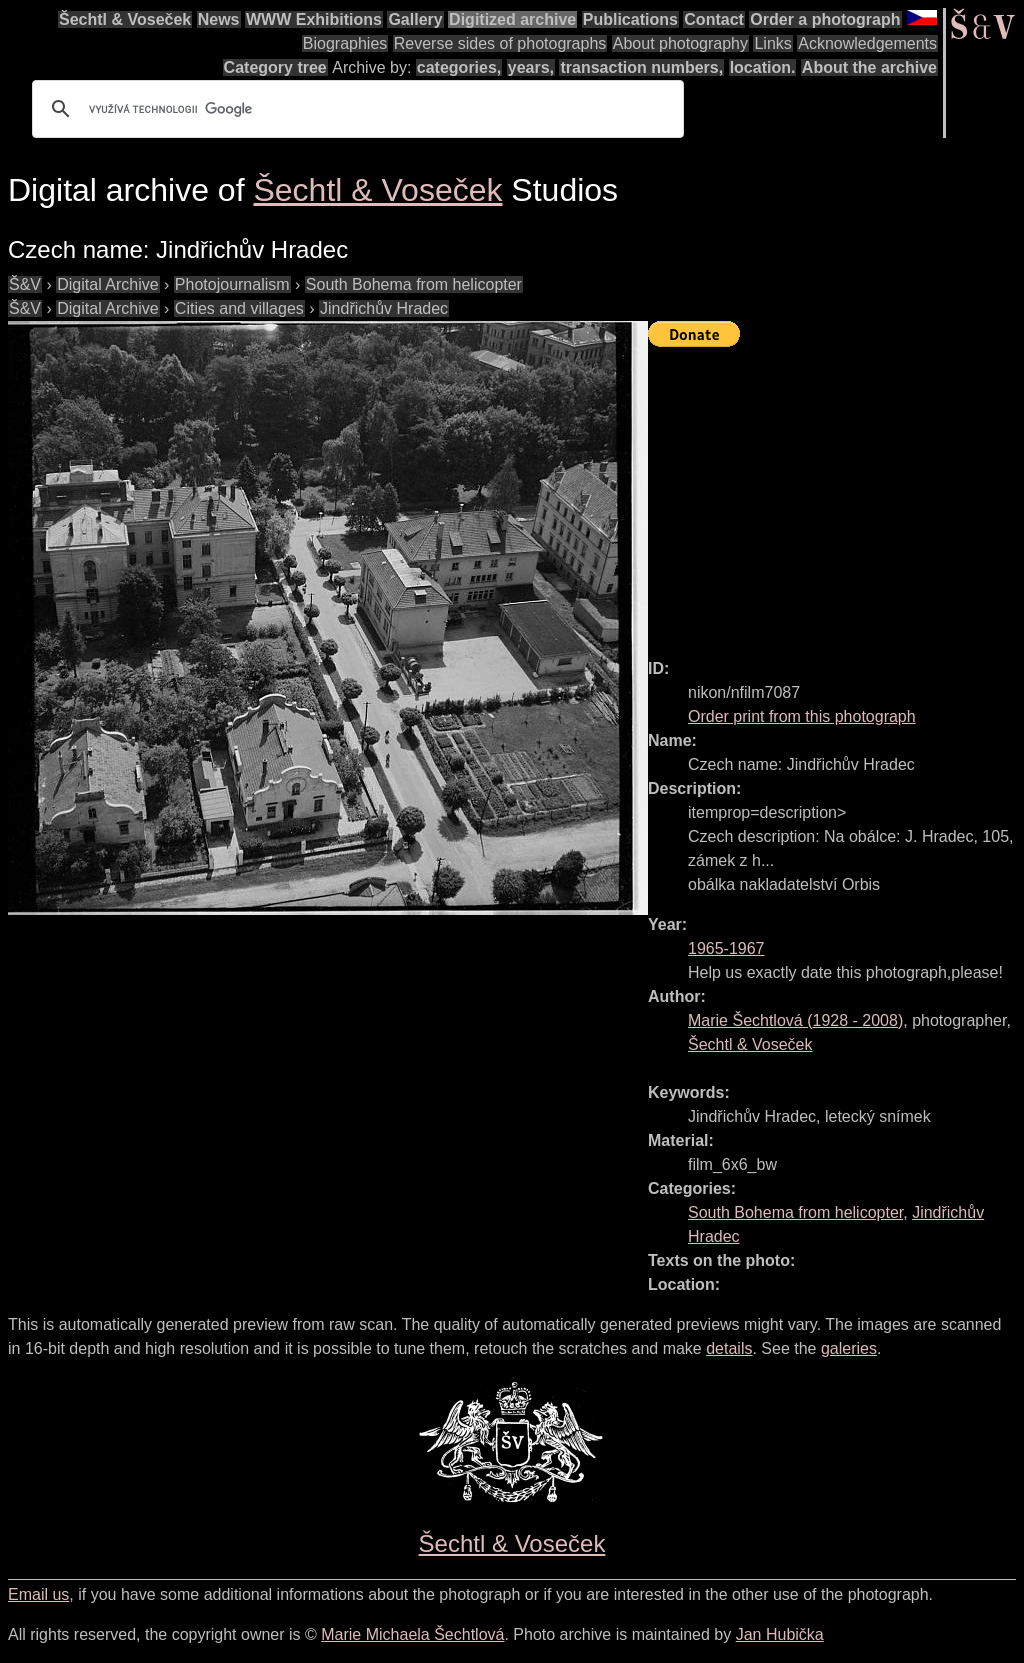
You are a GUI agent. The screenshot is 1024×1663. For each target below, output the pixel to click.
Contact (714, 19)
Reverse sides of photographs (500, 43)
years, (531, 67)
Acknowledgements (867, 43)
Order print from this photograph (802, 716)
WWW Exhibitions (314, 19)
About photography (680, 43)
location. (763, 67)
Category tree (275, 67)
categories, (459, 67)
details (729, 1348)
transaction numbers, (641, 67)
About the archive (869, 67)
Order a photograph (825, 19)
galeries (849, 1348)
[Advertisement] (836, 494)
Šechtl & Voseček (125, 19)
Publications (630, 19)
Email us (38, 1594)
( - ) (795, 1020)
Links (772, 43)
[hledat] (355, 109)
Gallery (415, 19)
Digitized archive (512, 19)
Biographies (345, 43)
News (219, 19)
